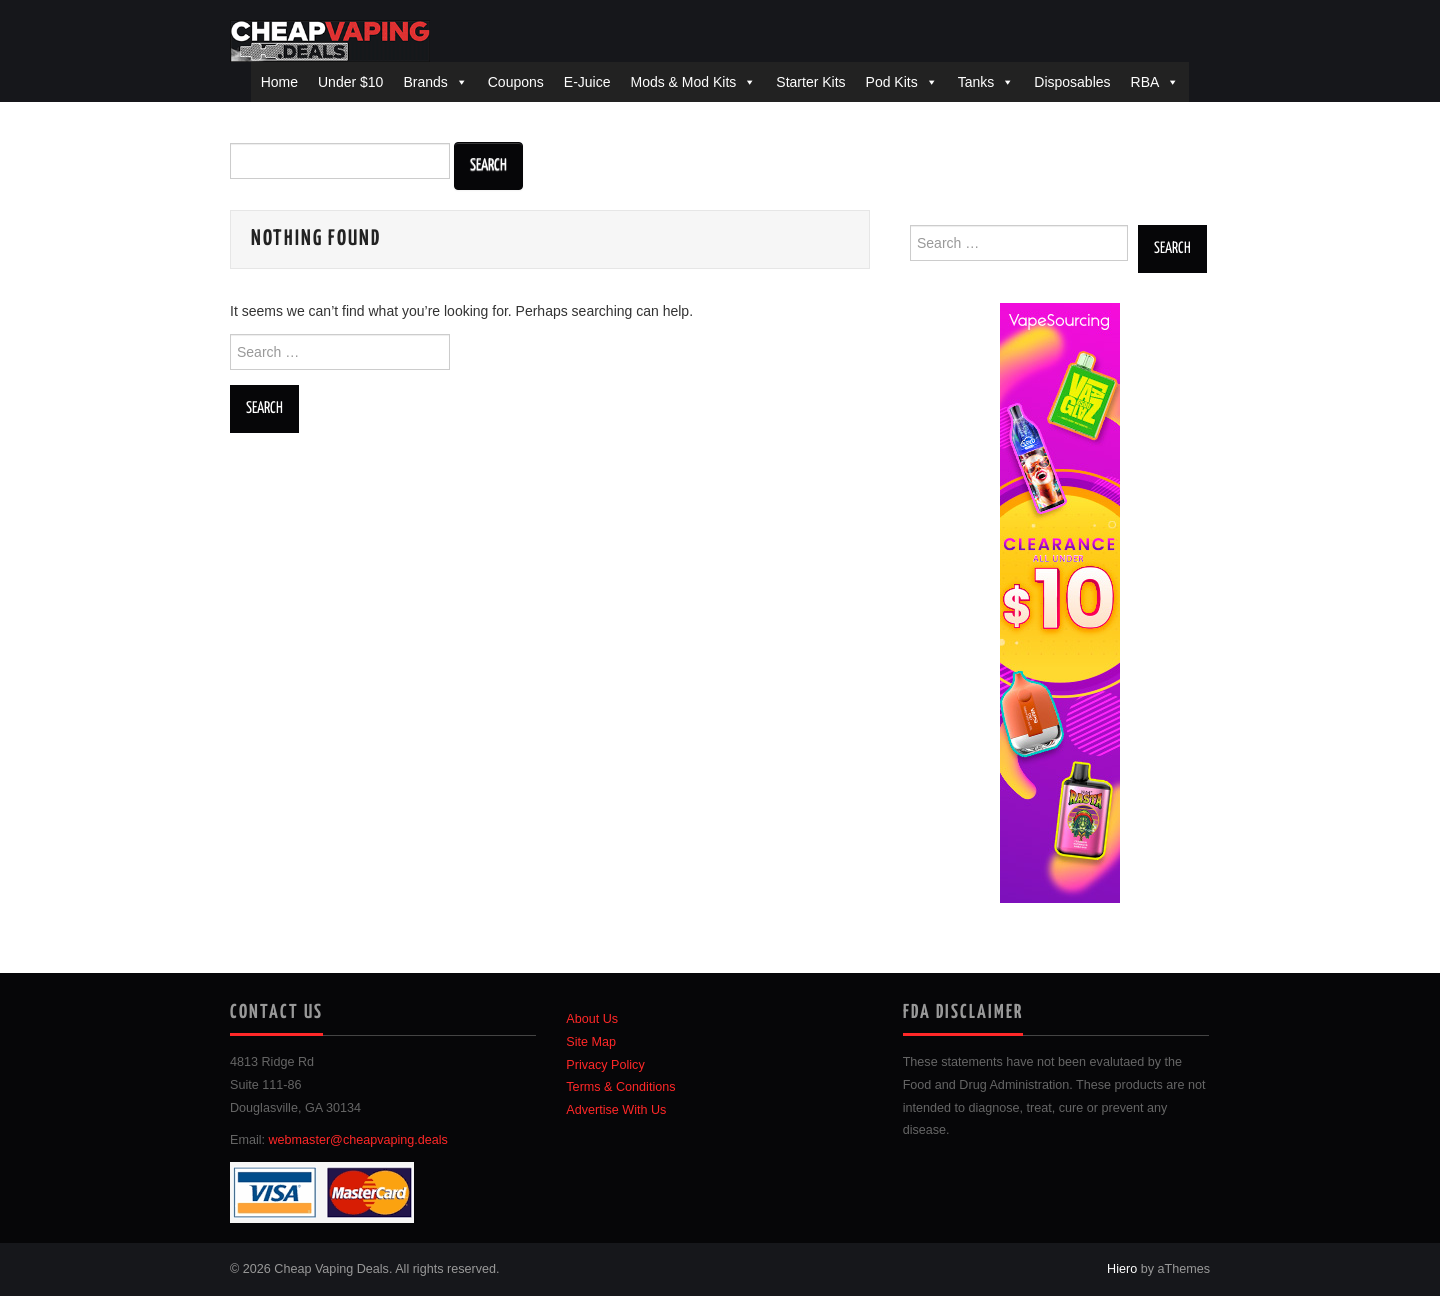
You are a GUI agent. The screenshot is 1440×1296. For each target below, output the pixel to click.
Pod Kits (892, 82)
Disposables (1072, 82)
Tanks (976, 82)
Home (279, 82)
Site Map (591, 1042)
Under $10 (350, 82)
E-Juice (587, 82)
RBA (1145, 82)
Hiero (1122, 1269)
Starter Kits (810, 82)
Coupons (516, 82)
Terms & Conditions (620, 1087)
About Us (592, 1019)
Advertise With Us (616, 1110)
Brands (425, 82)
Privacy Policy (605, 1065)
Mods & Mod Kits (683, 82)
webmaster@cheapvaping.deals (358, 1140)
